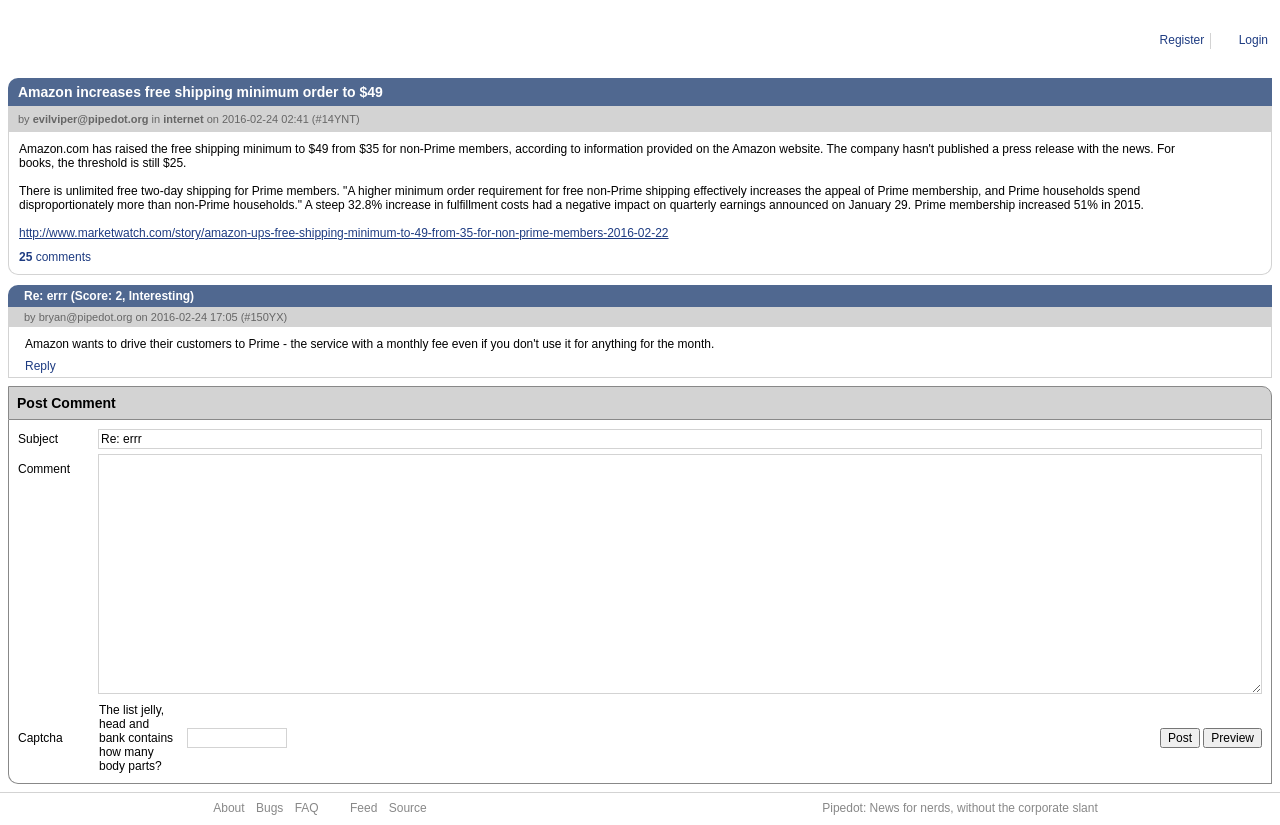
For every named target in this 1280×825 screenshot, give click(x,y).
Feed (363, 808)
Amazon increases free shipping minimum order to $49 (200, 92)
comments (55, 257)
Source (408, 808)
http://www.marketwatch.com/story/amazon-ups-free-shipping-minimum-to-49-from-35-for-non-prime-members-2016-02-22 (344, 233)
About (228, 808)
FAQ (307, 808)
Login (1253, 40)
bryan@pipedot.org (86, 317)
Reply (40, 366)
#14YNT (336, 119)
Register (1182, 40)
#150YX (263, 317)
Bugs (269, 808)
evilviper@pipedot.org (91, 119)
